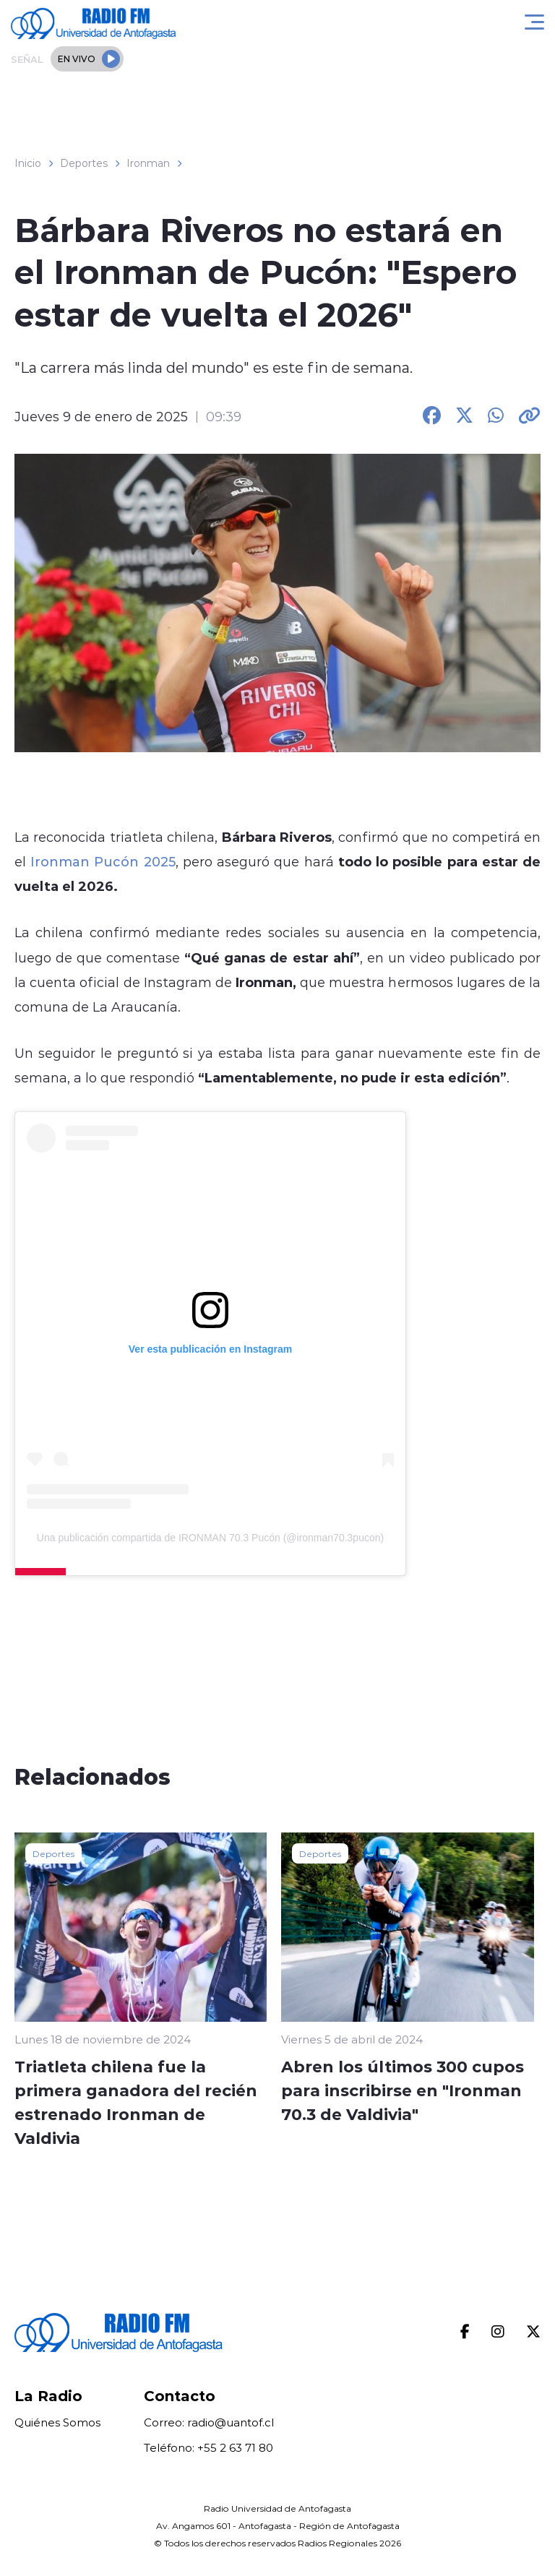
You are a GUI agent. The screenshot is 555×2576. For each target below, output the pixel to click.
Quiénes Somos (57, 2422)
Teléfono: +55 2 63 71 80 (208, 2447)
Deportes (84, 163)
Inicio (27, 163)
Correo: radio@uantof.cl (209, 2422)
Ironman (148, 163)
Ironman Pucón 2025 (102, 861)
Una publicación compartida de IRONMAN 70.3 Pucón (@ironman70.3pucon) (210, 1537)
